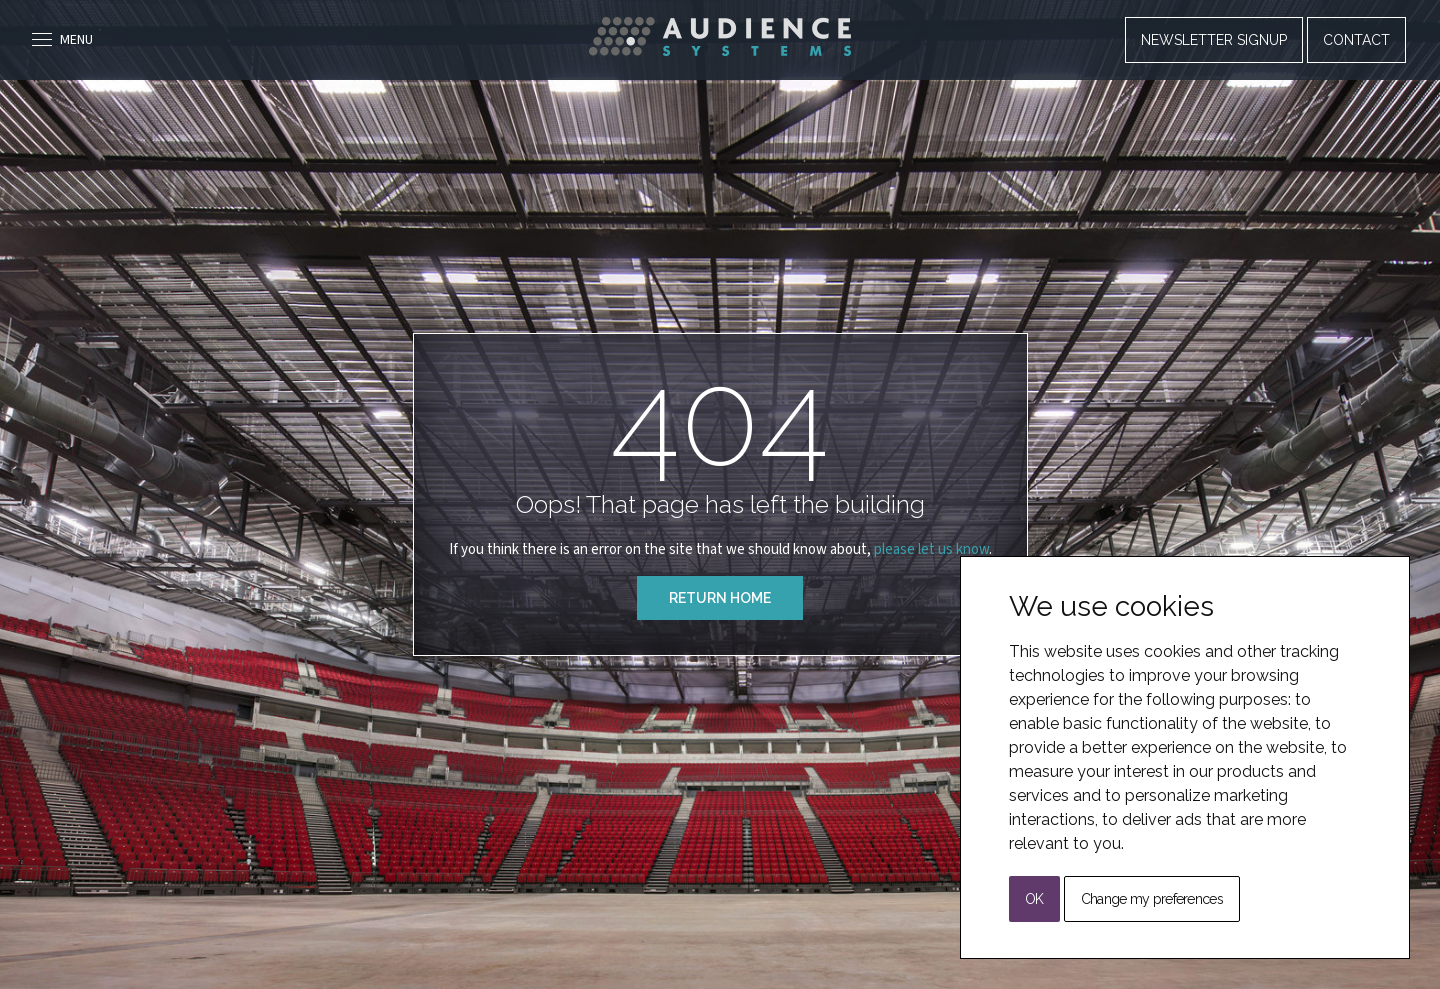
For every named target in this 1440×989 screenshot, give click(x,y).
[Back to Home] (720, 36)
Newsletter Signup (1214, 40)
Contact (1356, 40)
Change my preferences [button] (1152, 899)
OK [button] (1034, 899)
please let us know (931, 549)
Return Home (720, 598)
